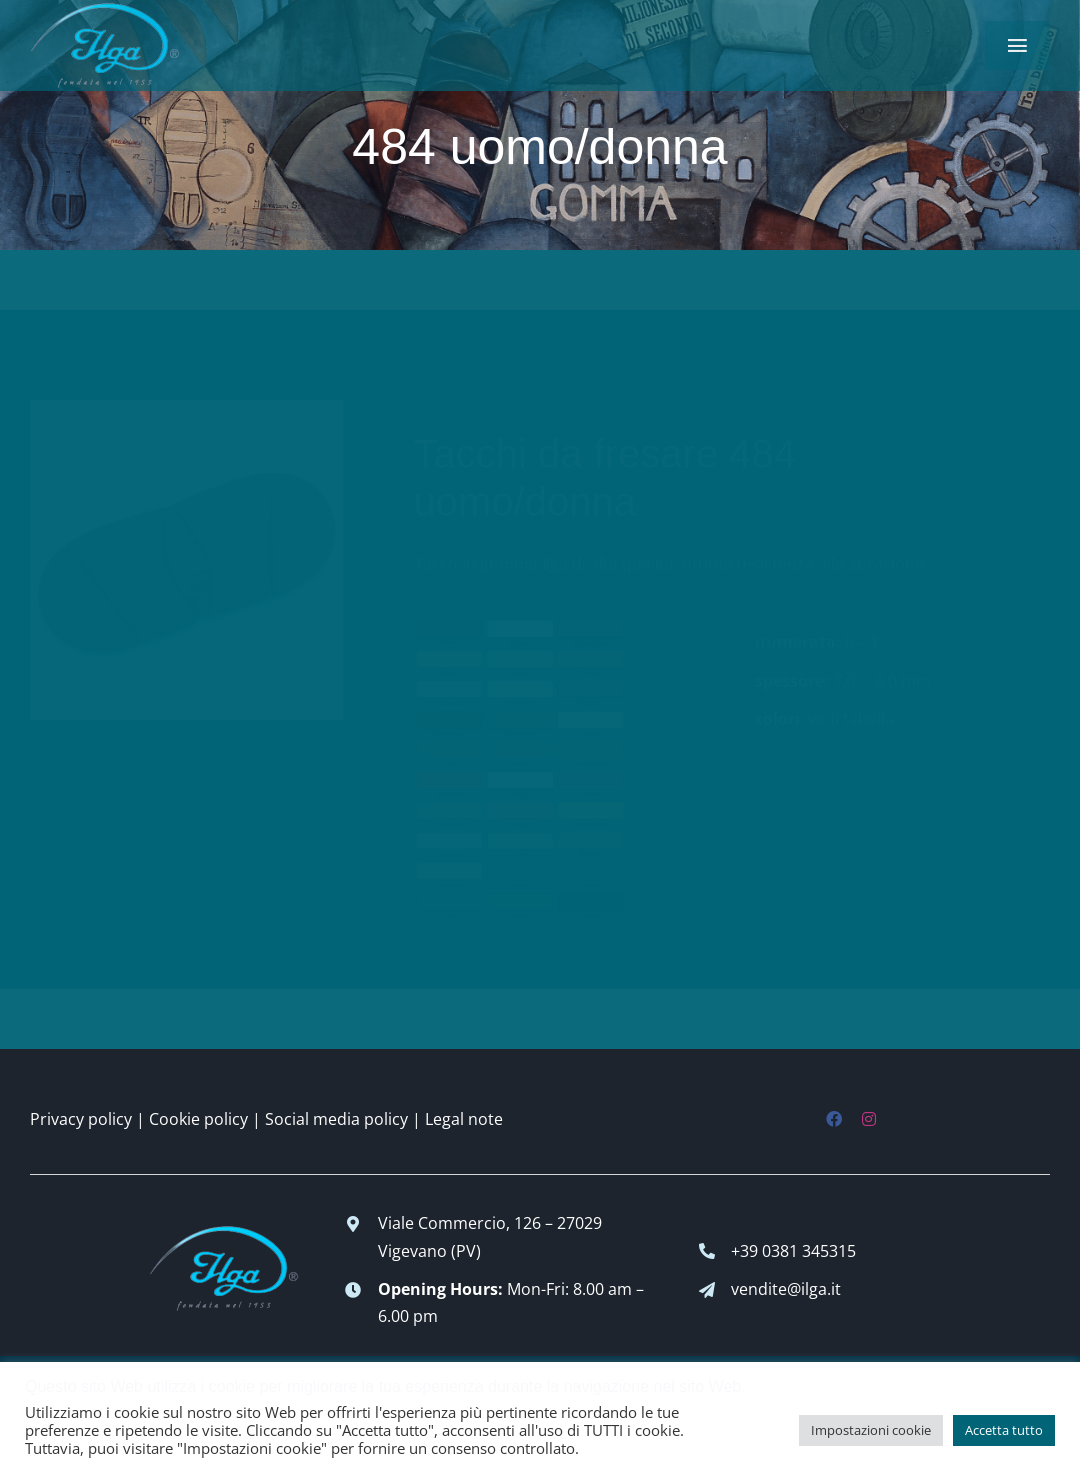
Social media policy (336, 1119)
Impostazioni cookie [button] (871, 1430)
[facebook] (834, 1119)
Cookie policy (198, 1119)
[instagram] (869, 1119)
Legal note (464, 1119)
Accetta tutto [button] (1004, 1430)
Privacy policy (81, 1119)
